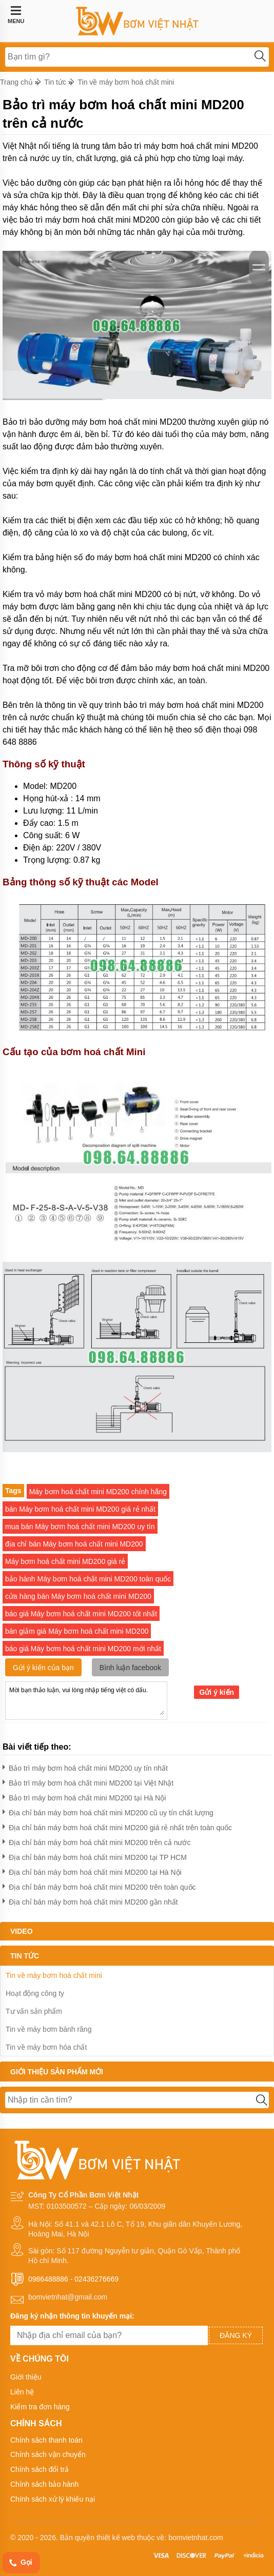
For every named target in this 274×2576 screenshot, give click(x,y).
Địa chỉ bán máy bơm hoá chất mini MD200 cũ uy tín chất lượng (108, 1811)
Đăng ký (236, 2335)
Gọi (20, 2563)
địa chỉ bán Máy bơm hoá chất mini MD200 (74, 1544)
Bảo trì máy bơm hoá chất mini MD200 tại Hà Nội (84, 1796)
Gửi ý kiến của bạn (43, 1667)
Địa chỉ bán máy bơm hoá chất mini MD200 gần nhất (90, 1900)
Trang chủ (16, 82)
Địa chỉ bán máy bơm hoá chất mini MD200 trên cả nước (96, 1841)
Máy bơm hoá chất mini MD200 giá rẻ (65, 1561)
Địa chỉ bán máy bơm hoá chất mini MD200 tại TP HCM (95, 1855)
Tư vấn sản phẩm (34, 2011)
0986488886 (48, 2279)
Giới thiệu (26, 2377)
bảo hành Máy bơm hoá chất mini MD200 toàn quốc (88, 1579)
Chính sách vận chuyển (48, 2454)
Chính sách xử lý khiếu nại (52, 2499)
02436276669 (96, 2279)
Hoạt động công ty (35, 1993)
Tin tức (55, 82)
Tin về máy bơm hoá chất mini (126, 82)
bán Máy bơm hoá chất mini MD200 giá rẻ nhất (80, 1509)
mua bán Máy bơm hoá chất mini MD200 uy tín (80, 1526)
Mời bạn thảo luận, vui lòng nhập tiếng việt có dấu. (86, 1700)
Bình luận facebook (130, 1667)
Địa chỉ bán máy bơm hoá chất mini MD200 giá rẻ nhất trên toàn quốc (117, 1826)
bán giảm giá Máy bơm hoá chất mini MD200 (76, 1631)
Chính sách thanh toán (46, 2440)
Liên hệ (22, 2392)
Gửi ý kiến (216, 1692)
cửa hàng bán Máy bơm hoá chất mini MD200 (78, 1596)
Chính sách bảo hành (44, 2484)
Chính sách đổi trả (39, 2469)
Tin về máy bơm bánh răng (48, 2029)
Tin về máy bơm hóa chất (46, 2047)
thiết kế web (115, 2537)
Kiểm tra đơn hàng (40, 2407)
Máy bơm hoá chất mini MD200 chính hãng (98, 1492)
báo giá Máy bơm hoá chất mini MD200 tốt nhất (81, 1614)
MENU (16, 15)
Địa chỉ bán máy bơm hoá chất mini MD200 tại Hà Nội (92, 1870)
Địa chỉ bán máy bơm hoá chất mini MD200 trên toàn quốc (99, 1885)
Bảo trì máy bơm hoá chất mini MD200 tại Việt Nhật (88, 1781)
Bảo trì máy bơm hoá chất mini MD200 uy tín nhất (85, 1766)
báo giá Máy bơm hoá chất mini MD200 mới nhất (83, 1648)
